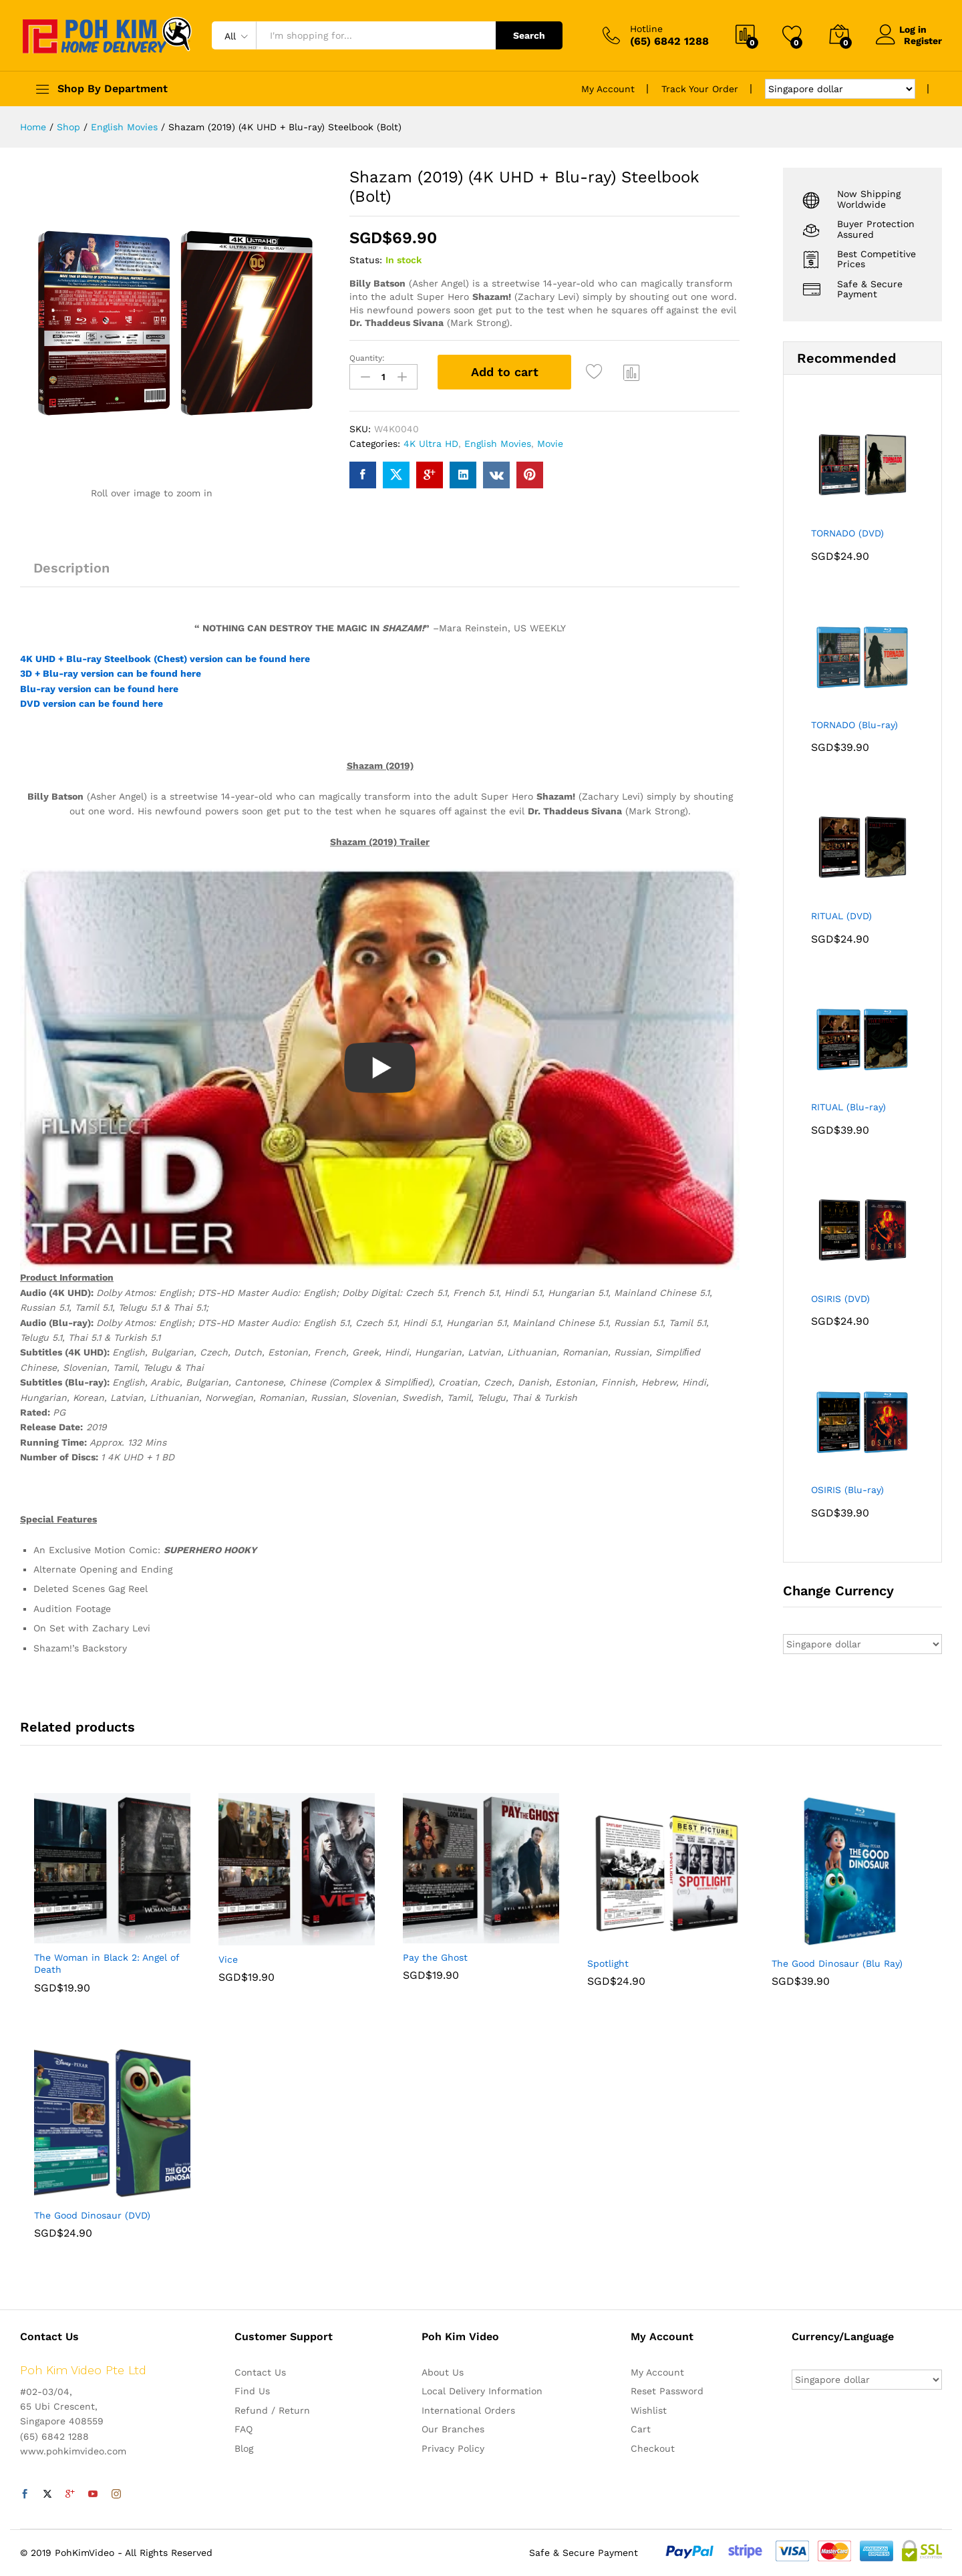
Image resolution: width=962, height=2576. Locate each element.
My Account (608, 89)
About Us (443, 2372)
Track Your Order (699, 89)
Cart (641, 2429)
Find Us (252, 2391)
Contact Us (260, 2372)
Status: (365, 260)
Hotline (646, 28)
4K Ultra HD (431, 442)
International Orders (468, 2410)
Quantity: (367, 358)
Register (923, 40)
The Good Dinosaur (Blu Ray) (837, 1963)
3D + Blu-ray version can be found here (110, 673)
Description (71, 568)
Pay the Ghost (435, 1957)
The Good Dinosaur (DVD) (92, 2215)
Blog (243, 2448)
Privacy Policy (453, 2448)
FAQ (243, 2429)
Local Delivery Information (482, 2391)
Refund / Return (272, 2410)
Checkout (653, 2448)
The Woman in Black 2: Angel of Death (106, 1963)
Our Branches (453, 2429)
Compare (632, 372)
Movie (550, 442)
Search (529, 35)
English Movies (497, 442)
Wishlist (649, 2410)
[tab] (71, 574)
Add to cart (504, 372)
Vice (228, 1959)
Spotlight (608, 1963)
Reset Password (667, 2391)
